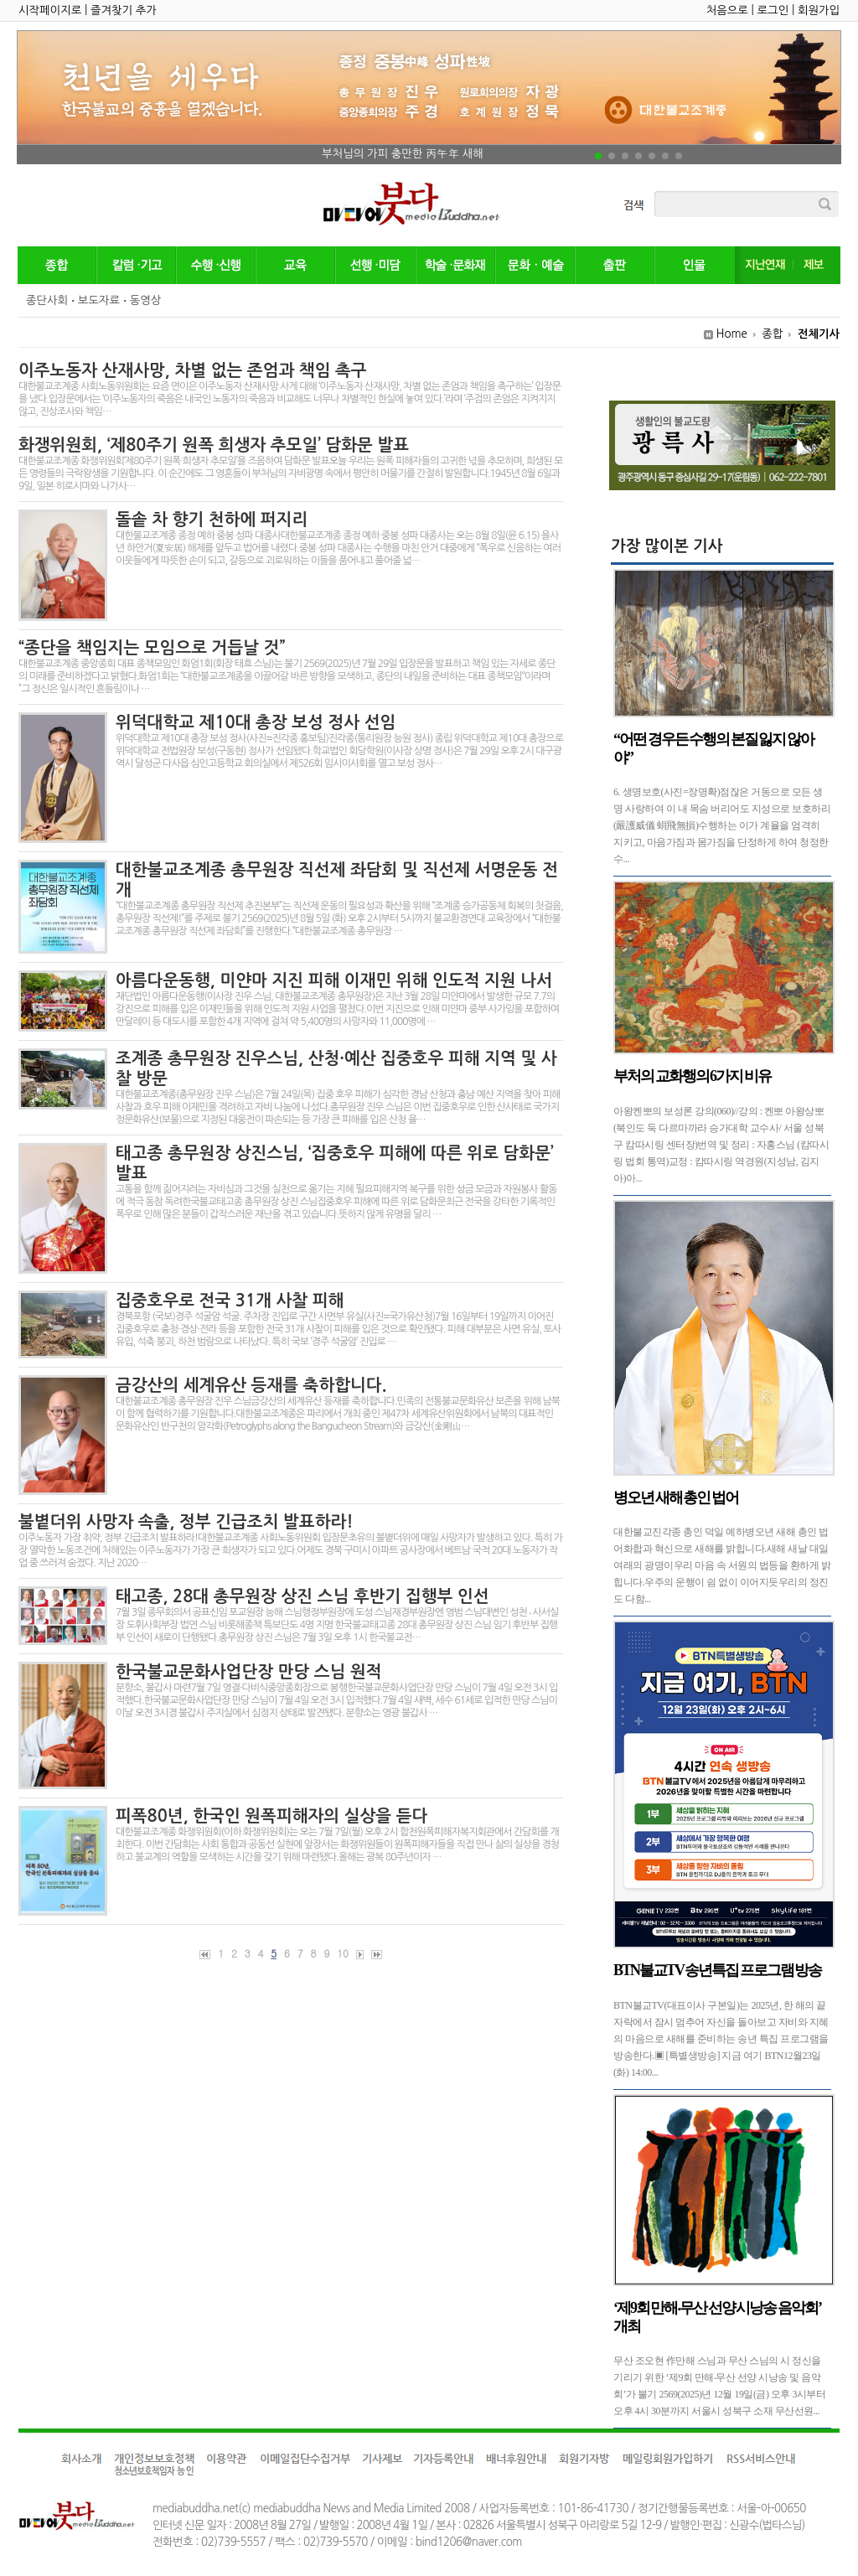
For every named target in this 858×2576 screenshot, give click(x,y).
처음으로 (727, 10)
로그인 (773, 10)
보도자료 (99, 300)
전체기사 (819, 333)
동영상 (146, 300)
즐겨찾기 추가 (123, 10)
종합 (772, 333)
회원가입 (819, 10)
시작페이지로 (49, 10)
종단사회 (47, 300)
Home (731, 333)
